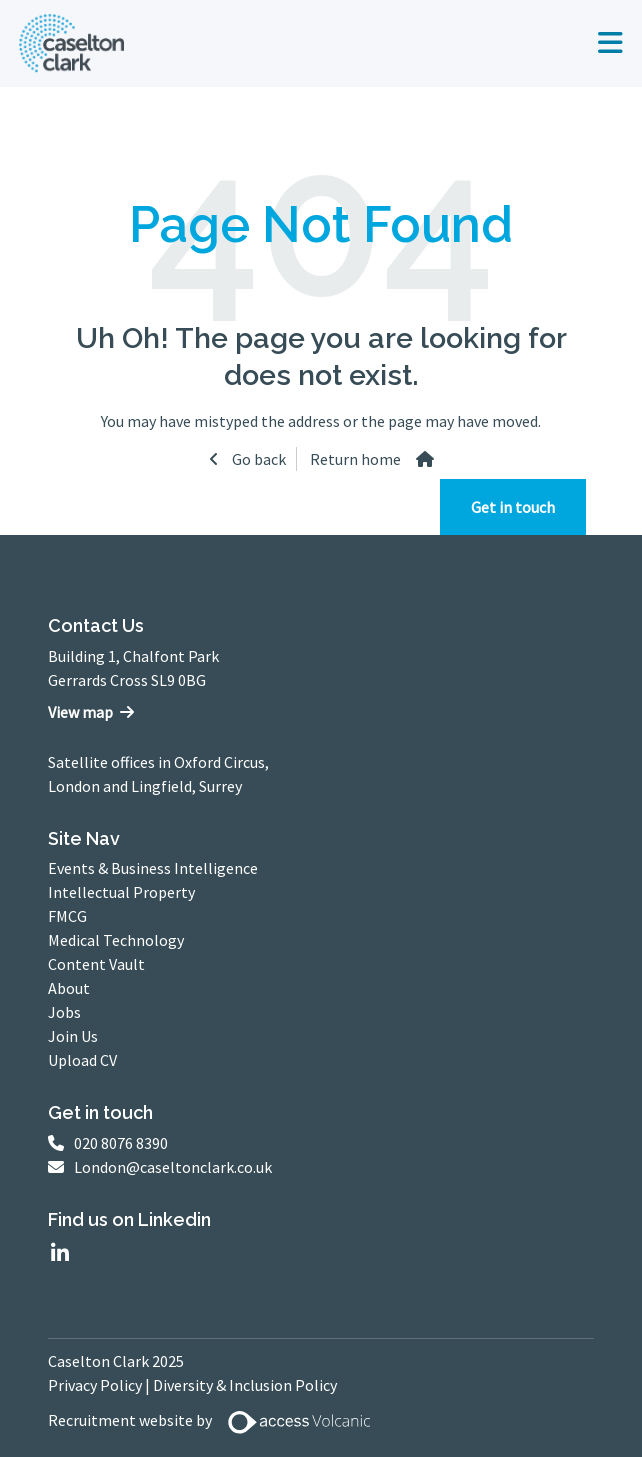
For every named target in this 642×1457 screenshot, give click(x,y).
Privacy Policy (95, 1385)
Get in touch (513, 507)
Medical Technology (116, 940)
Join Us (73, 1036)
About (69, 988)
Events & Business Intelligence (153, 868)
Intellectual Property (121, 892)
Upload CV (82, 1060)
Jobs (64, 1012)
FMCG (67, 916)
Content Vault (96, 964)
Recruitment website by (217, 1422)
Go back (257, 459)
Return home (355, 459)
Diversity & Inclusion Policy (245, 1385)
